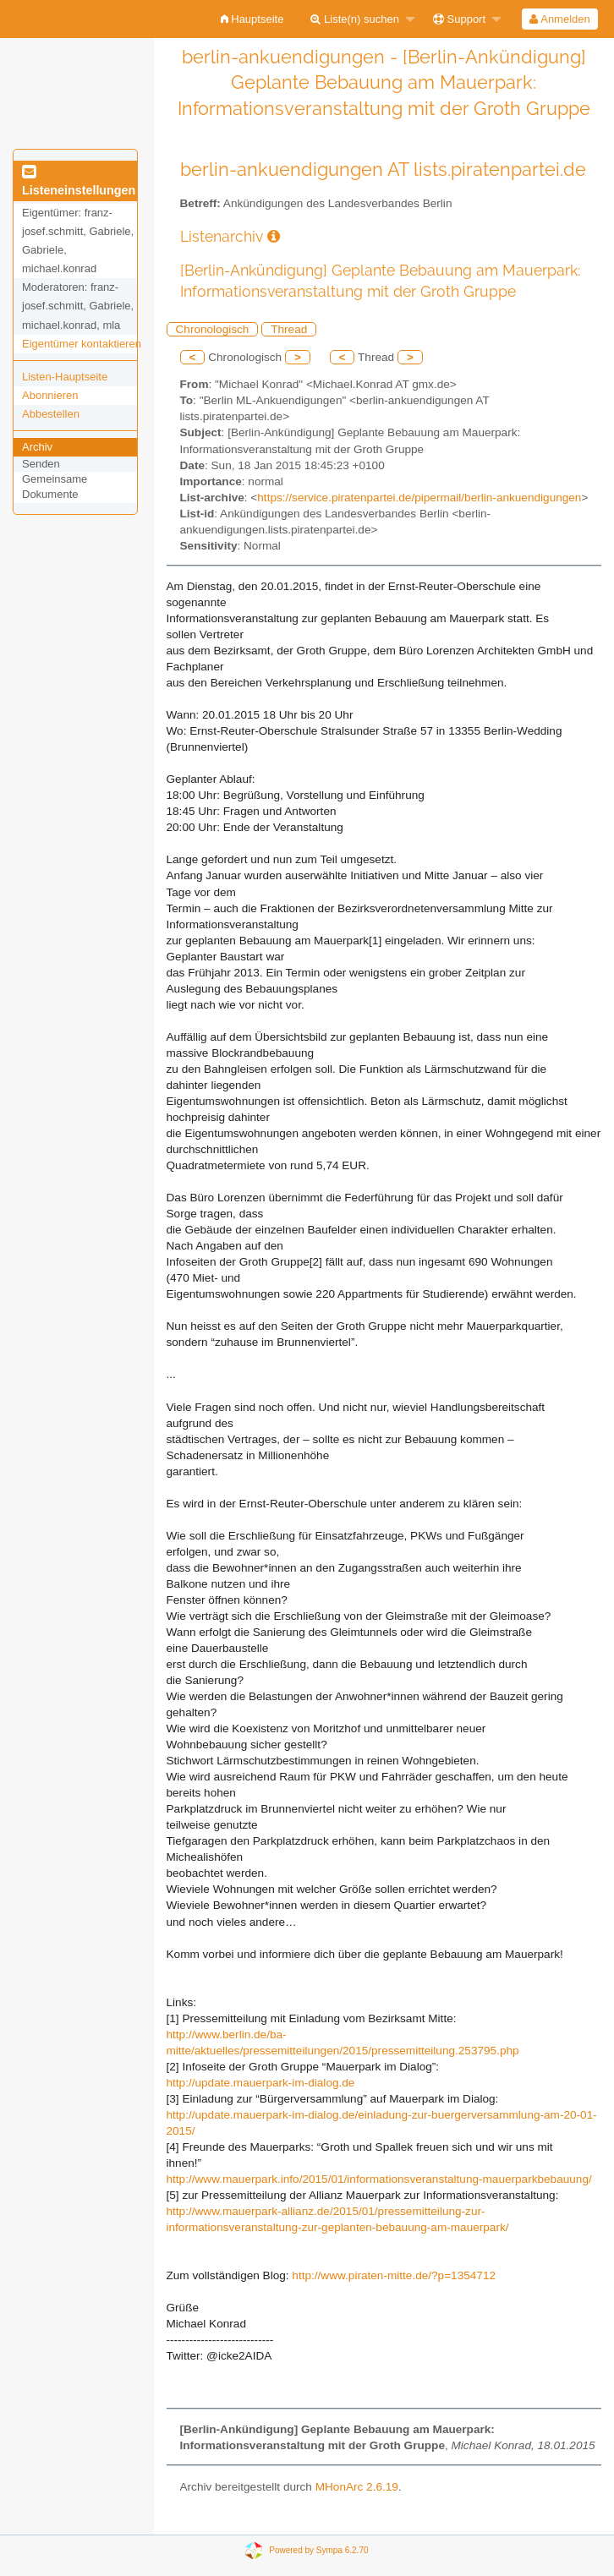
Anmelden (559, 19)
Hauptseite (252, 19)
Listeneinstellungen (78, 182)
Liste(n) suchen (354, 19)
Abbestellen (50, 413)
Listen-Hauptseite (64, 376)
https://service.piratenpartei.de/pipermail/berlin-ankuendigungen (419, 497)
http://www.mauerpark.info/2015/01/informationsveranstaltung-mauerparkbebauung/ (379, 2179)
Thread (289, 329)
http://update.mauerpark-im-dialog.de (261, 2082)
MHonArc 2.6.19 (356, 2486)
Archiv (37, 446)
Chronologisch (212, 329)
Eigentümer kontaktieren (81, 343)
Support (459, 19)
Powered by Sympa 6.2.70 (318, 2550)
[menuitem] (252, 19)
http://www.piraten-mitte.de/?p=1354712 (394, 2275)
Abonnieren (50, 395)
